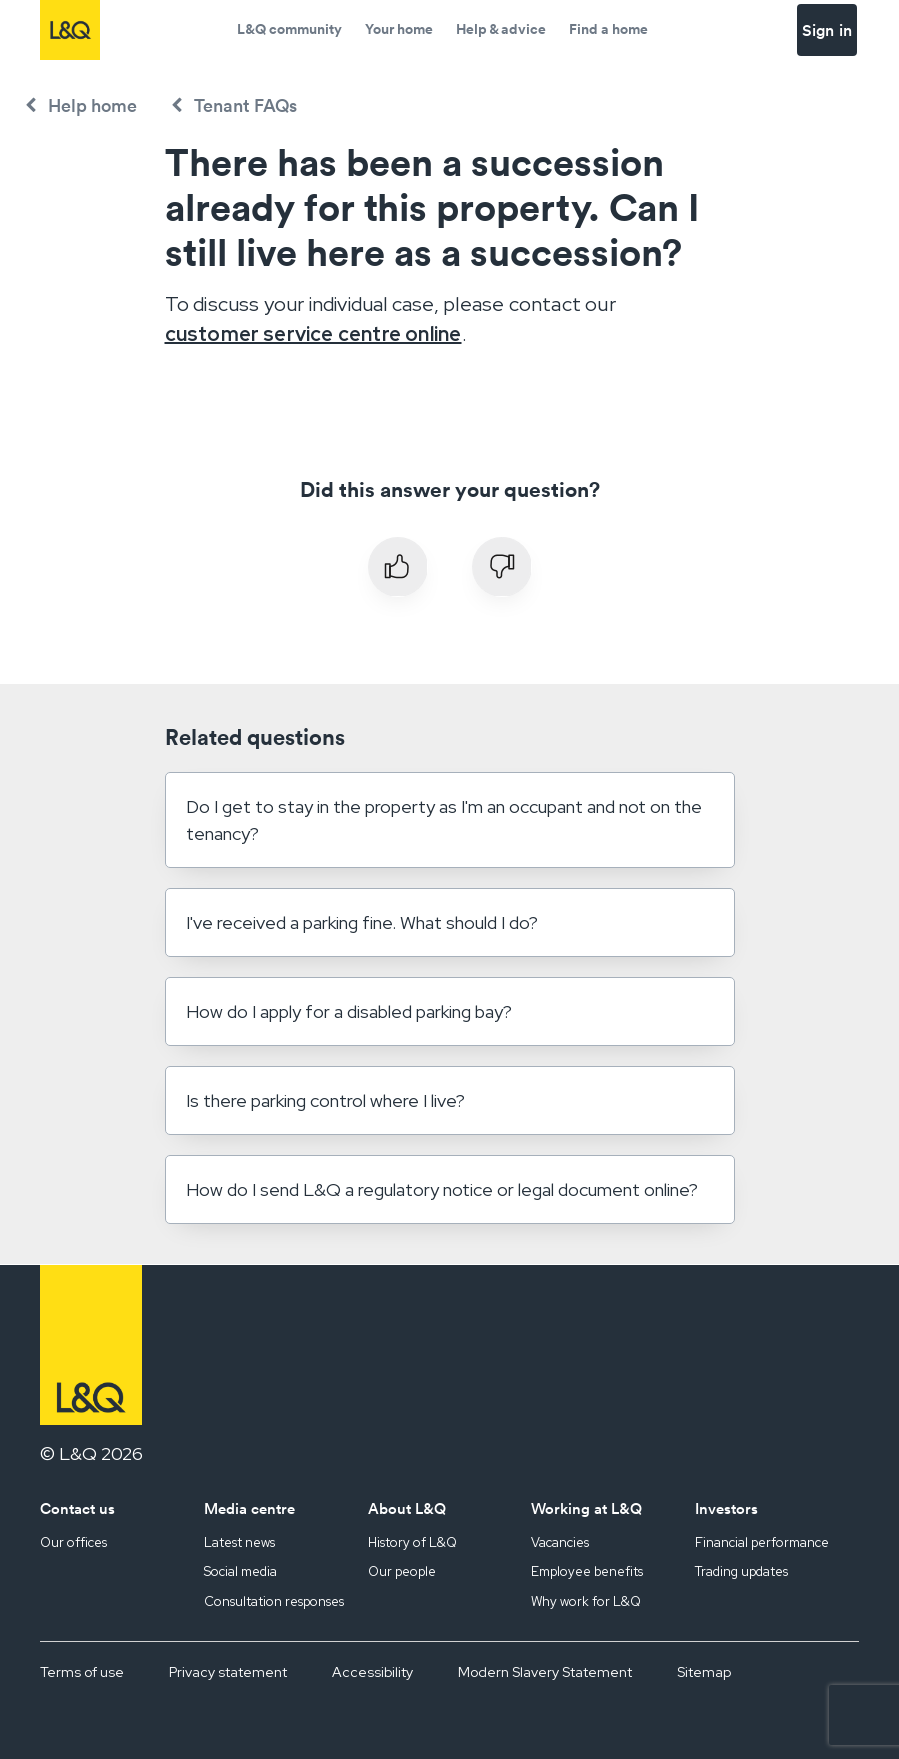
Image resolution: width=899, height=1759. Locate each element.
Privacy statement (228, 1672)
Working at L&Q (586, 1508)
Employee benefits (587, 1571)
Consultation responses (274, 1601)
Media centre (249, 1508)
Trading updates (741, 1571)
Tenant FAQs (245, 105)
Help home (92, 105)
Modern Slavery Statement (545, 1672)
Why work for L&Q (586, 1601)
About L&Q (407, 1508)
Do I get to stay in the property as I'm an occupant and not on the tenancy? (444, 820)
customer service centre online (313, 334)
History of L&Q (412, 1542)
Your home (399, 29)
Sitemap (704, 1672)
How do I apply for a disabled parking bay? (349, 1011)
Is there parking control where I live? (325, 1100)
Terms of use (82, 1672)
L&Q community (289, 29)
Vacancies (560, 1542)
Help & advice (501, 29)
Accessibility (372, 1672)
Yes (398, 567)
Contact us (77, 1508)
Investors (726, 1508)
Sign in (827, 30)
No (502, 567)
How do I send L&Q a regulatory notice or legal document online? (442, 1189)
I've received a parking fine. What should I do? (362, 922)
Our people (402, 1571)
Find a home (608, 29)
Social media (240, 1571)
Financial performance (762, 1542)
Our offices (73, 1542)
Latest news (239, 1542)
